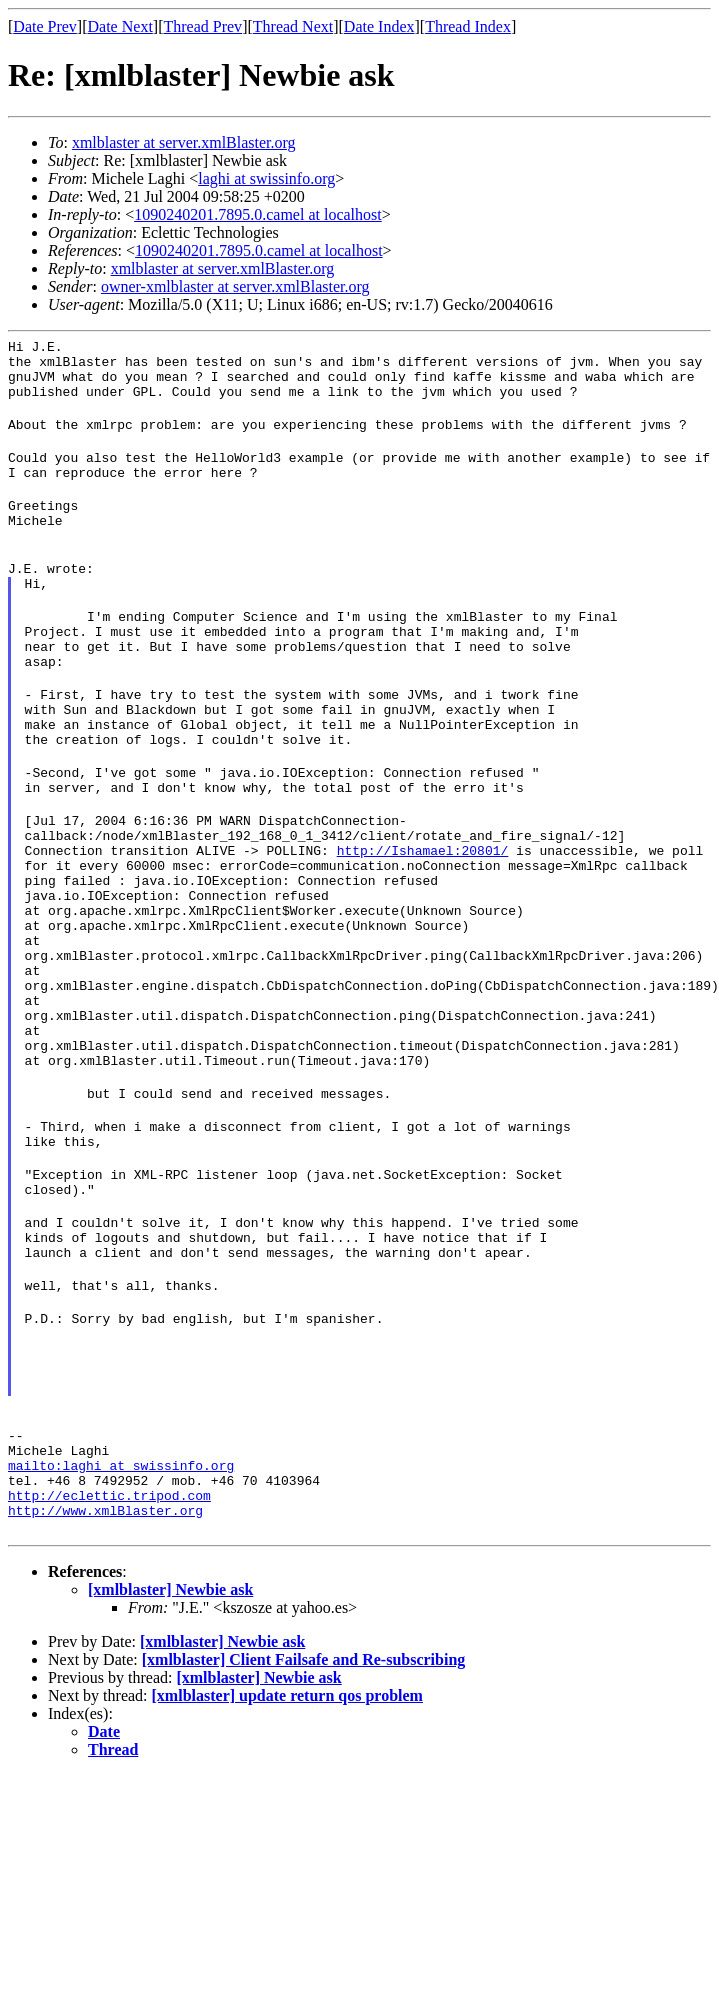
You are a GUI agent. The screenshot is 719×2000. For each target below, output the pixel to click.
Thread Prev (202, 26)
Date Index (379, 26)
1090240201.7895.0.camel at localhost (258, 214)
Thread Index (468, 26)
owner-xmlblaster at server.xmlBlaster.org (235, 286)
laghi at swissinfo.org (266, 178)
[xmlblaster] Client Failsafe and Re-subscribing (304, 1830)
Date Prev (45, 26)
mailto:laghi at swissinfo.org (121, 1627)
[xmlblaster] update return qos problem (287, 1866)
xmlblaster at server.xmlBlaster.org (184, 142)
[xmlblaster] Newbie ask (170, 1760)
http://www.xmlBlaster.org (105, 1681)
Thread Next (293, 26)
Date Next (120, 26)
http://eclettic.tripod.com (109, 1663)
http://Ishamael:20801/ (337, 925)
